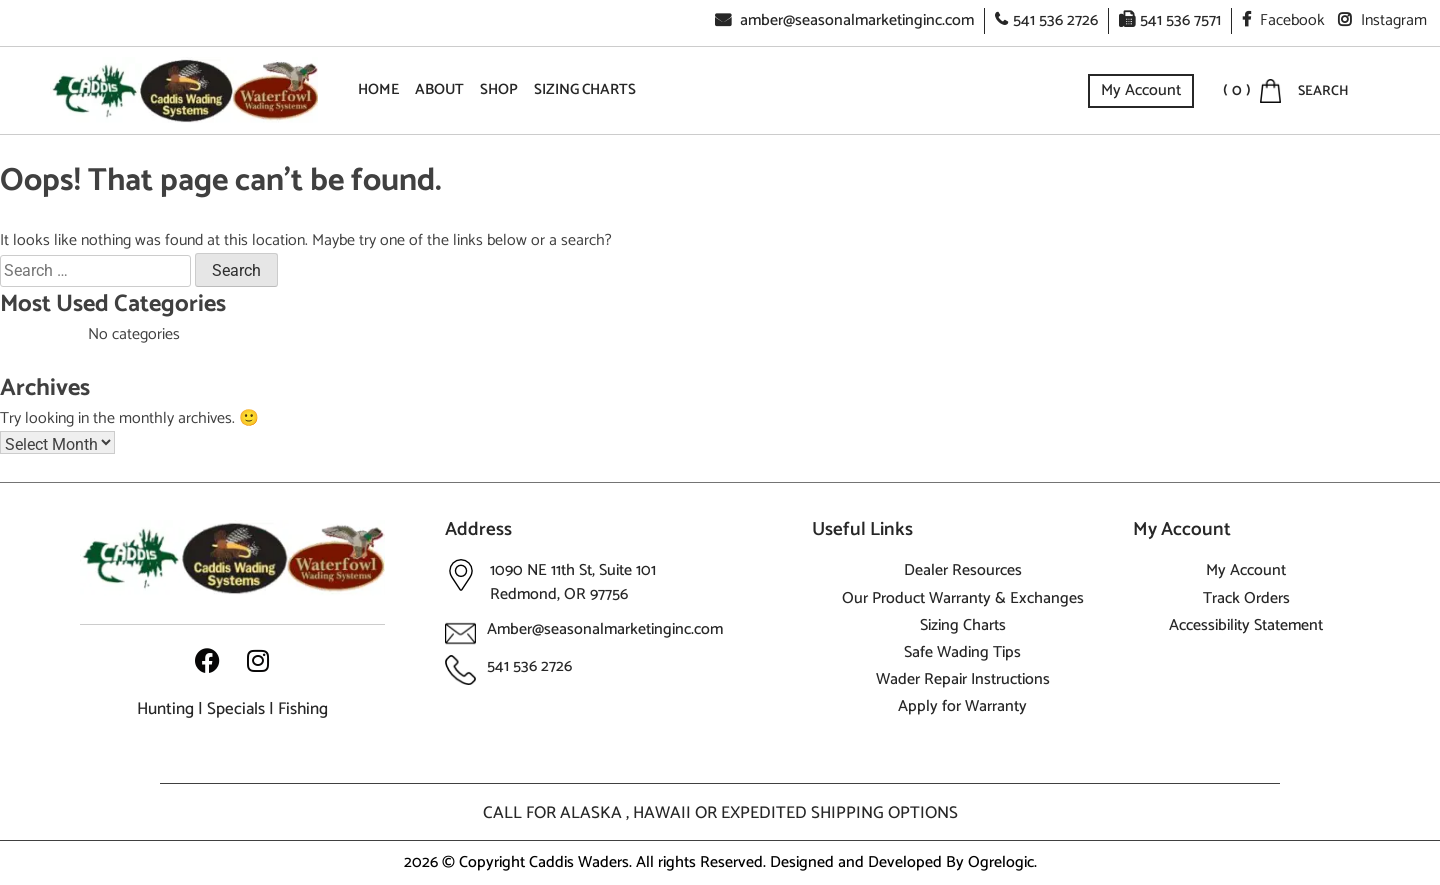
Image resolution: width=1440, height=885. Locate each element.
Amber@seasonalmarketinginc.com (605, 629)
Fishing (303, 709)
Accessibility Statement (1246, 625)
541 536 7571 (1170, 20)
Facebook (1283, 20)
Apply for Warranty (962, 706)
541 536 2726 (1046, 20)
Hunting (165, 709)
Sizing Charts (585, 90)
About (439, 90)
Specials (236, 709)
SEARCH (1323, 91)
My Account (1141, 90)
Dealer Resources (963, 570)
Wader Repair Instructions (963, 679)
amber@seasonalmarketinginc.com (844, 20)
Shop (499, 90)
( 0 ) (1237, 91)
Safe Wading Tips (962, 652)
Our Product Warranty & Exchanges (963, 598)
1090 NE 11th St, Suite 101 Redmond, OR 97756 (573, 582)
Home (378, 90)
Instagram (1382, 20)
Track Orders (1246, 598)
